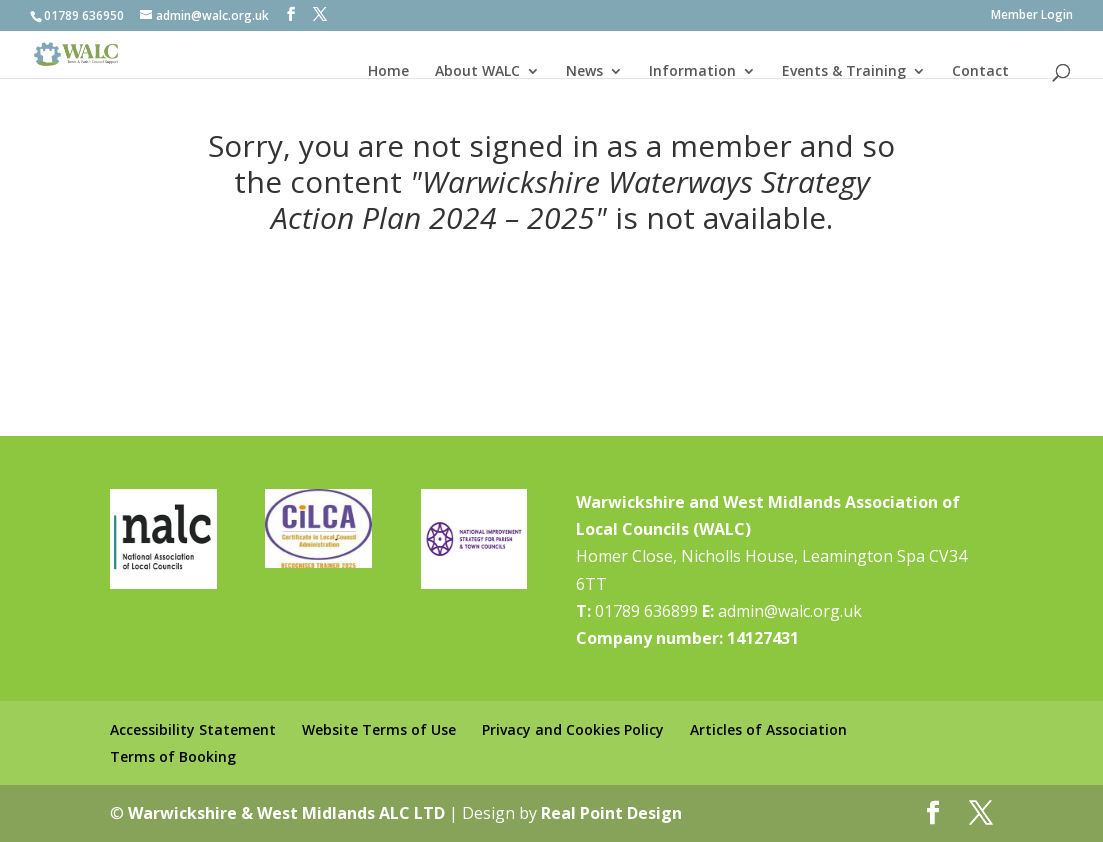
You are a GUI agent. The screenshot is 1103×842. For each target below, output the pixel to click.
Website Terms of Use (379, 729)
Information (692, 71)
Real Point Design (611, 813)
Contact (980, 71)
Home (388, 71)
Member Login (1032, 16)
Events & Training (844, 71)
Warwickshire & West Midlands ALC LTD (286, 813)
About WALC (477, 71)
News (584, 71)
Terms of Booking (173, 756)
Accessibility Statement (193, 729)
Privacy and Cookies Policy (573, 729)
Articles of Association (768, 729)
